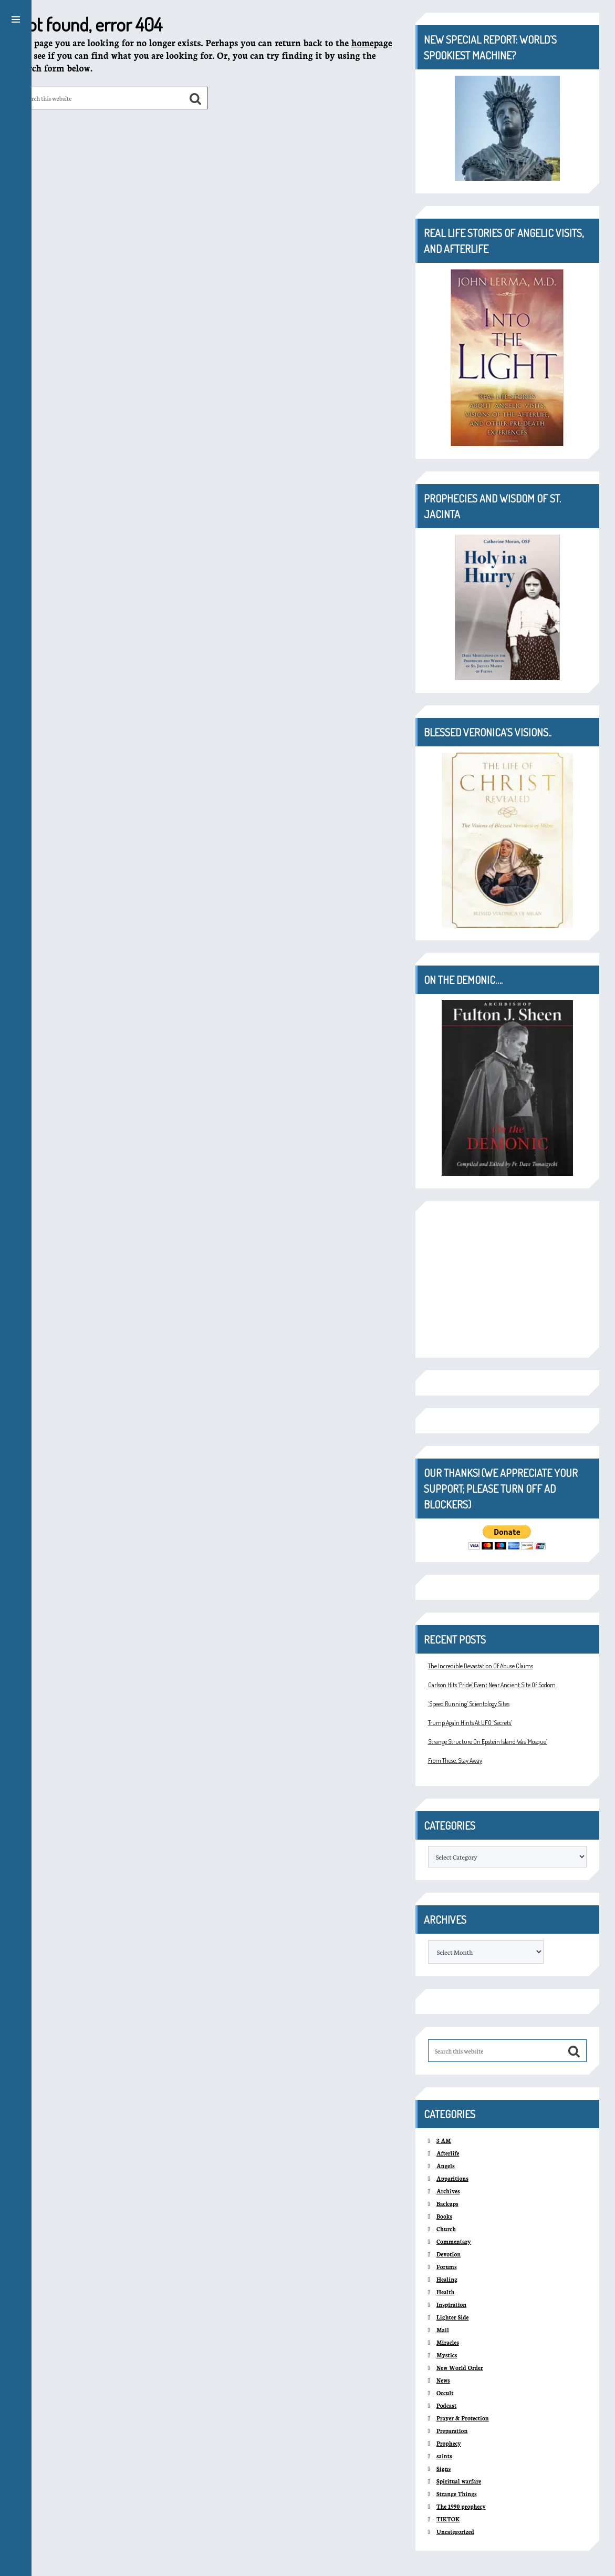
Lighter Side (452, 2317)
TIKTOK (448, 2519)
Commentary (453, 2241)
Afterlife (448, 2153)
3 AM (443, 2140)
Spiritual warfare (458, 2481)
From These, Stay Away (455, 1760)
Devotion (448, 2254)
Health (445, 2292)
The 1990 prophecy (461, 2506)
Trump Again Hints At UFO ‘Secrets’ (470, 1723)
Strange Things (456, 2494)
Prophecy (448, 2443)
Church (446, 2229)
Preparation (451, 2431)
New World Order (459, 2368)
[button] (16, 18)
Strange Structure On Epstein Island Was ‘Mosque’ (487, 1742)
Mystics (446, 2355)
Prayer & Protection (462, 2418)
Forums (446, 2267)
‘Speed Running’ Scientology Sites (468, 1704)
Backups (447, 2204)
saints (444, 2456)
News (443, 2380)
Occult (445, 2393)
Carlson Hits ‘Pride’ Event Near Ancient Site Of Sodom (492, 1685)
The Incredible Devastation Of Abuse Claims (480, 1666)
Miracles (447, 2342)
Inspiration (451, 2304)
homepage (371, 42)
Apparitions (452, 2178)
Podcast (446, 2405)
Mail (442, 2330)
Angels (445, 2166)
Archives (448, 2191)
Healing (446, 2279)
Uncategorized (455, 2532)
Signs (443, 2468)
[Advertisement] (507, 1279)
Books (444, 2216)
